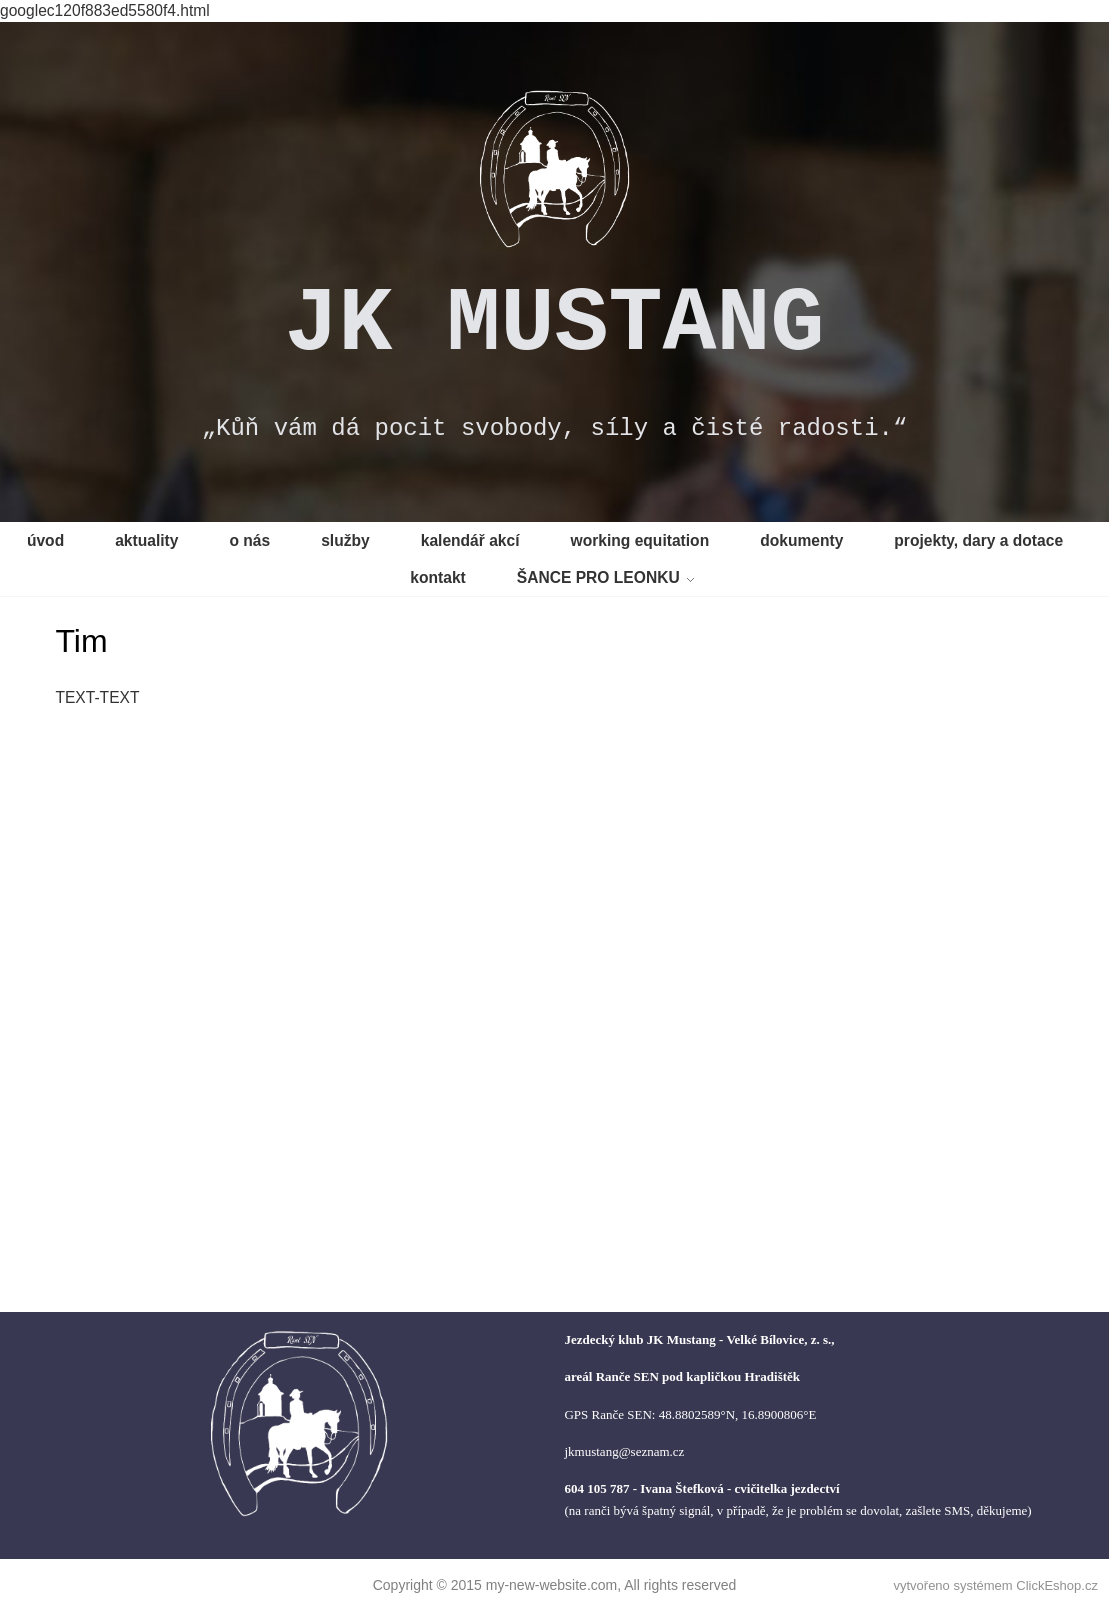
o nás (249, 540)
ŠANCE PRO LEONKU (598, 577)
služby (345, 540)
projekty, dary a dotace (978, 540)
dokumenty (801, 540)
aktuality (146, 540)
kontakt (437, 577)
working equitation (640, 540)
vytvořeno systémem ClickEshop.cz (995, 1585)
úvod (45, 540)
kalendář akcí (470, 540)
